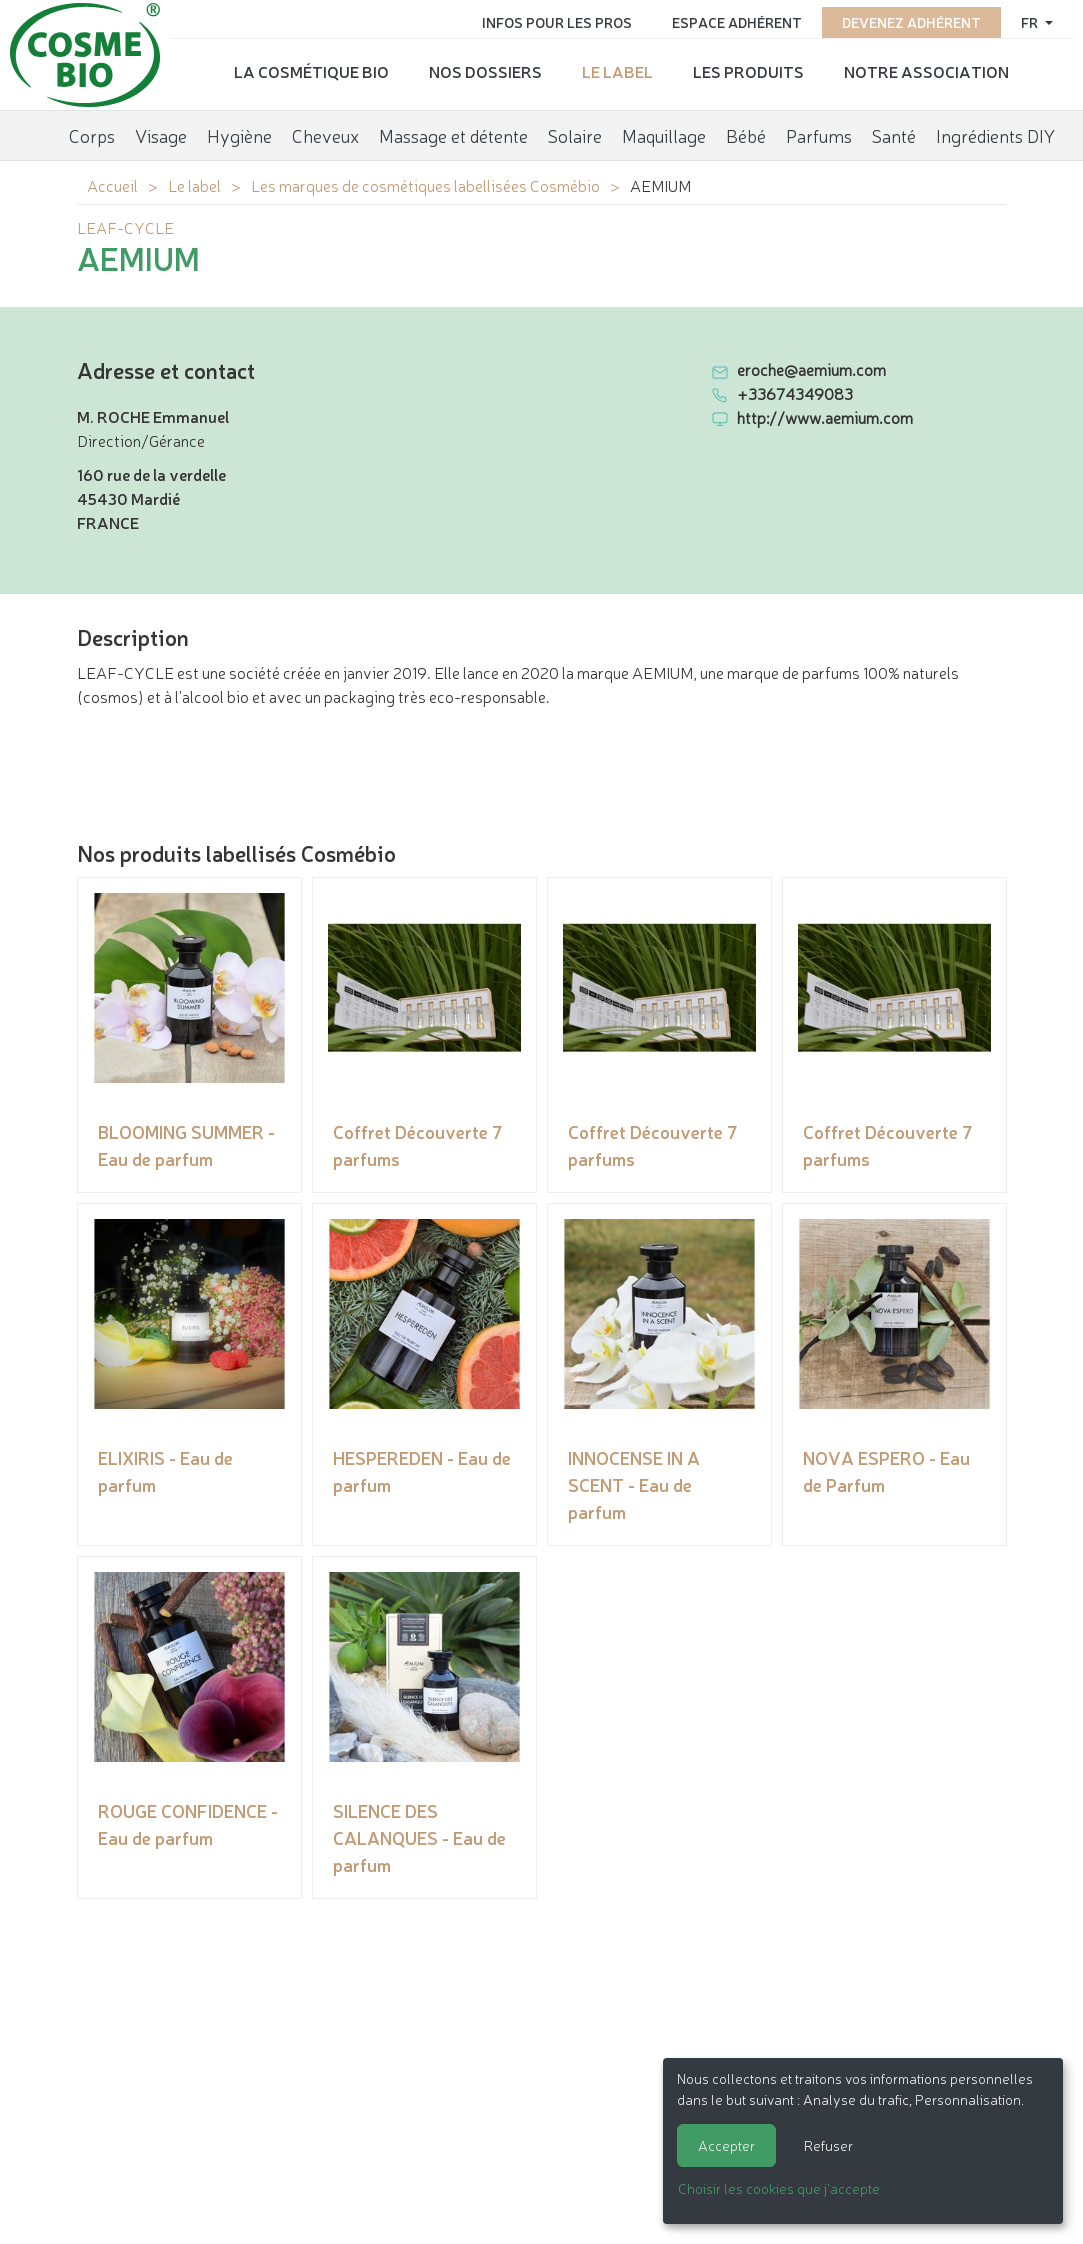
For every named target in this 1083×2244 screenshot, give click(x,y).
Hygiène (239, 135)
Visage (161, 135)
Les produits (748, 71)
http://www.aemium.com (825, 417)
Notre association (926, 71)
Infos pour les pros (557, 22)
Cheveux (325, 135)
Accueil (112, 185)
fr (1031, 22)
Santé (894, 135)
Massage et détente (453, 135)
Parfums (819, 135)
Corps (92, 135)
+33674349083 (795, 393)
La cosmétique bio (311, 71)
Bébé (746, 135)
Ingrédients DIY (995, 135)
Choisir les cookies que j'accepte (779, 2188)
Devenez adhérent (911, 22)
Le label (617, 71)
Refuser (828, 2145)
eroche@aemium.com (811, 369)
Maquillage (664, 135)
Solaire (575, 135)
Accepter (726, 2145)
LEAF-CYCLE (125, 227)
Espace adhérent (737, 22)
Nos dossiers (485, 71)
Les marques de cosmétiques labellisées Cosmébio (425, 185)
